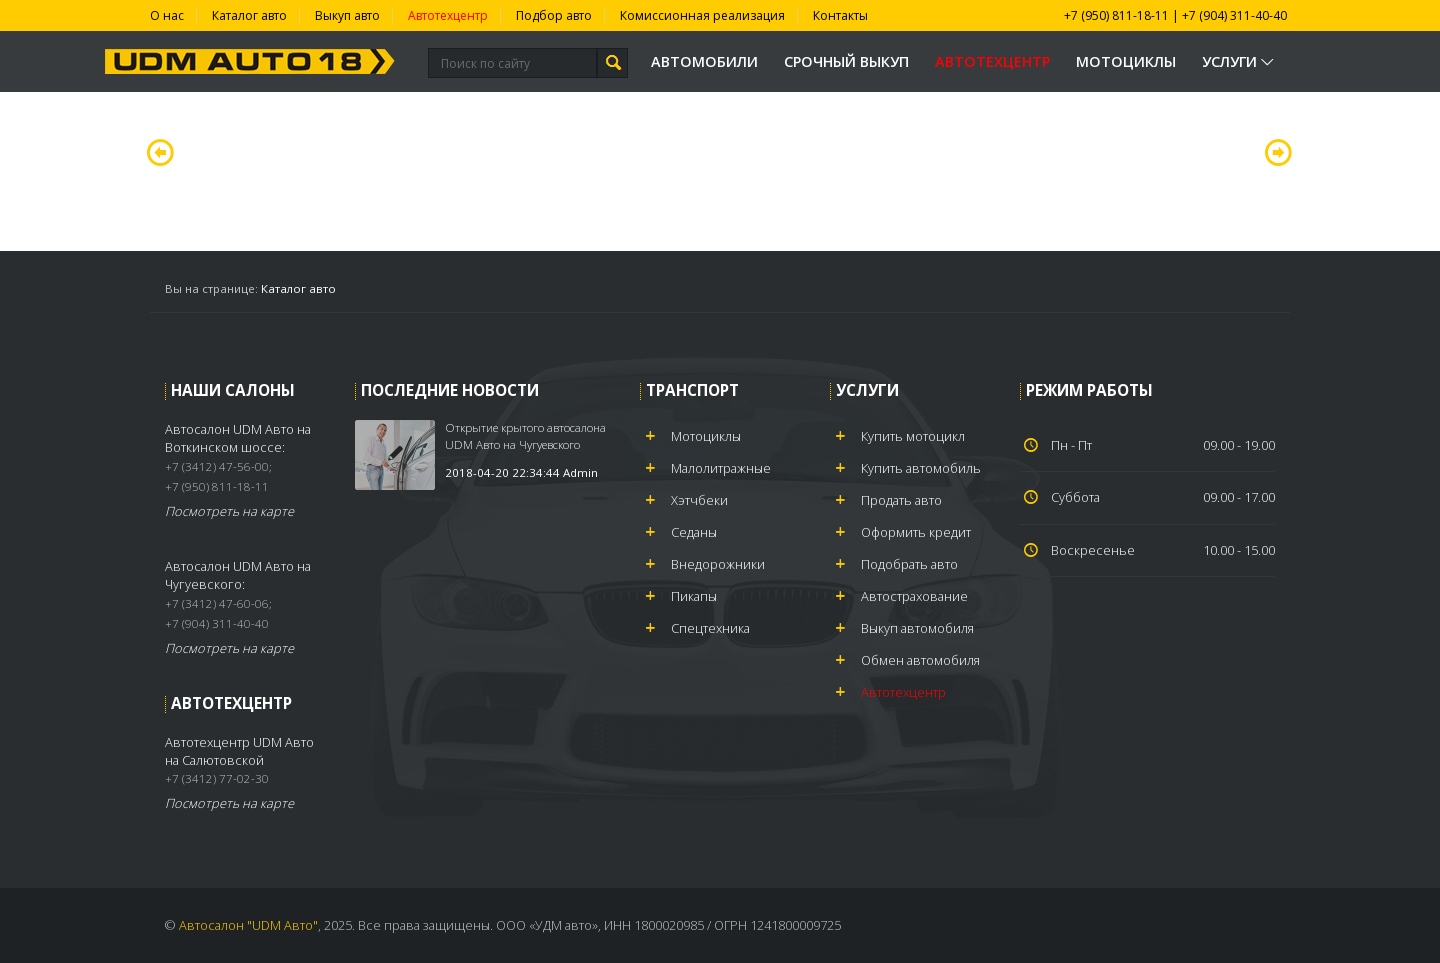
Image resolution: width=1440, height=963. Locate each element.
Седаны (694, 532)
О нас (167, 15)
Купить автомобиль (921, 468)
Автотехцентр (448, 15)
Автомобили (704, 61)
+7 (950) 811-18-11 (1116, 15)
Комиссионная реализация (702, 15)
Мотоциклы (1126, 61)
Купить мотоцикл (913, 436)
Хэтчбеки (699, 500)
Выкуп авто (347, 15)
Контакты (840, 15)
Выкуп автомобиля (917, 628)
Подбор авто (554, 15)
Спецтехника (710, 628)
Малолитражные (721, 468)
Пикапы (694, 596)
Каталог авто (249, 15)
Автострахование (914, 596)
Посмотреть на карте (229, 511)
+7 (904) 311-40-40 (1234, 15)
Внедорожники (718, 564)
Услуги (1239, 61)
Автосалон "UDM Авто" (248, 925)
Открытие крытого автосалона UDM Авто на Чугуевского (525, 435)
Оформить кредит (916, 532)
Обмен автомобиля (920, 660)
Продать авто (901, 500)
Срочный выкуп (846, 61)
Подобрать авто (909, 564)
